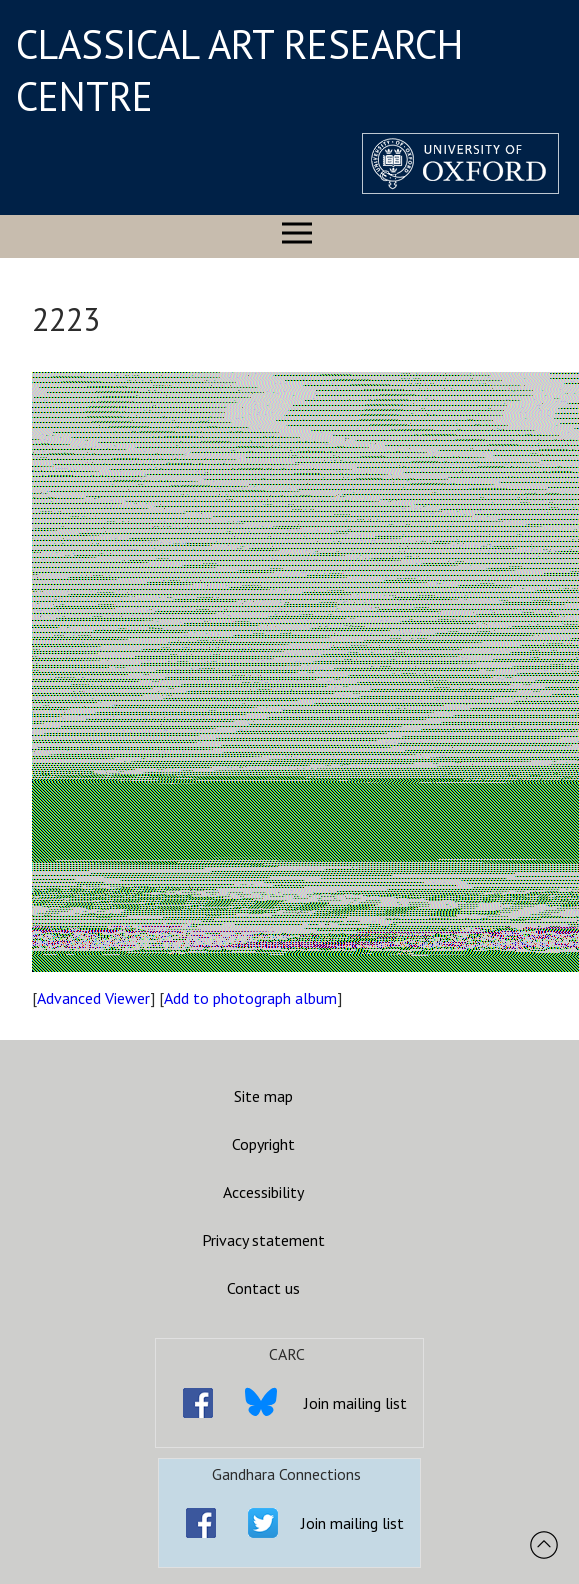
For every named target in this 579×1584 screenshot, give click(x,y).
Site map (263, 1096)
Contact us (263, 1288)
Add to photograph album (250, 998)
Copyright (263, 1144)
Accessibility (263, 1192)
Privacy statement (263, 1240)
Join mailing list (355, 1403)
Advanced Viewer (93, 998)
